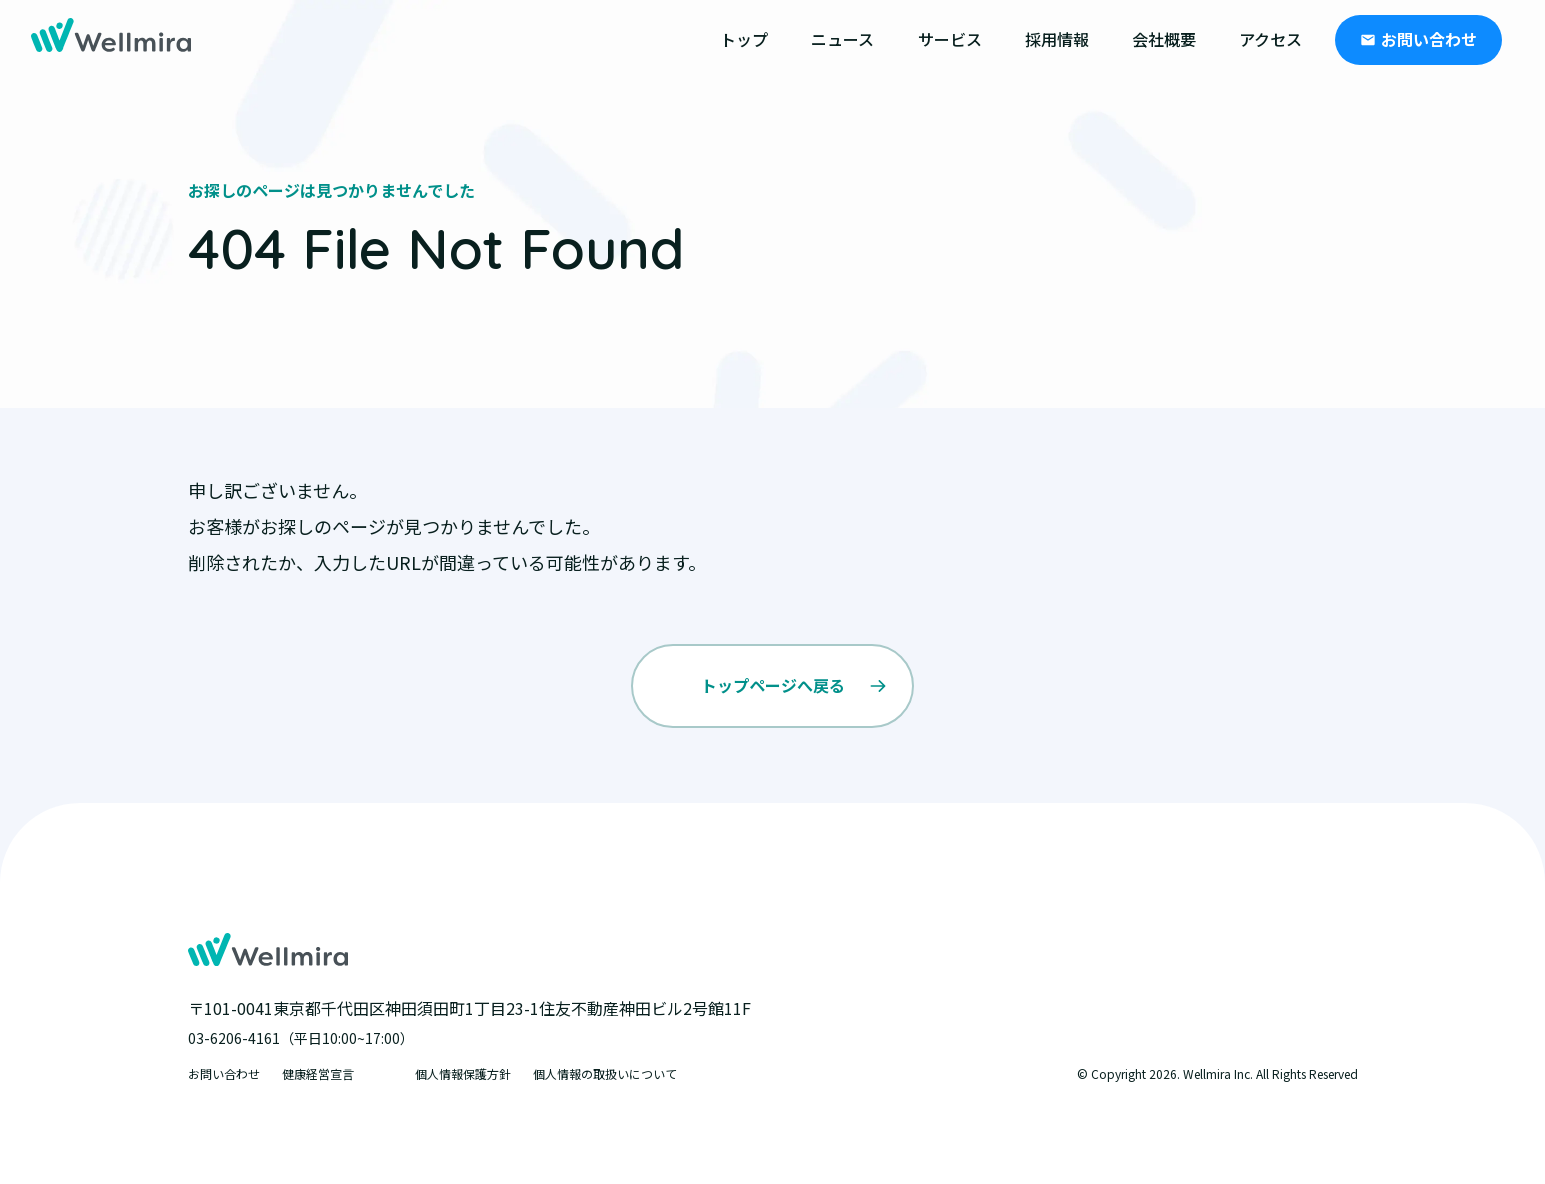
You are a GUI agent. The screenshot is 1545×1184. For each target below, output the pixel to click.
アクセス (1270, 39)
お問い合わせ (1429, 39)
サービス (950, 39)
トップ (744, 39)
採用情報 (1057, 39)
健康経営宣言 (318, 1073)
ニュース (842, 39)
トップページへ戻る (773, 685)
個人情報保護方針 (463, 1073)
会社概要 (1164, 39)
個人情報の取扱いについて (605, 1073)
